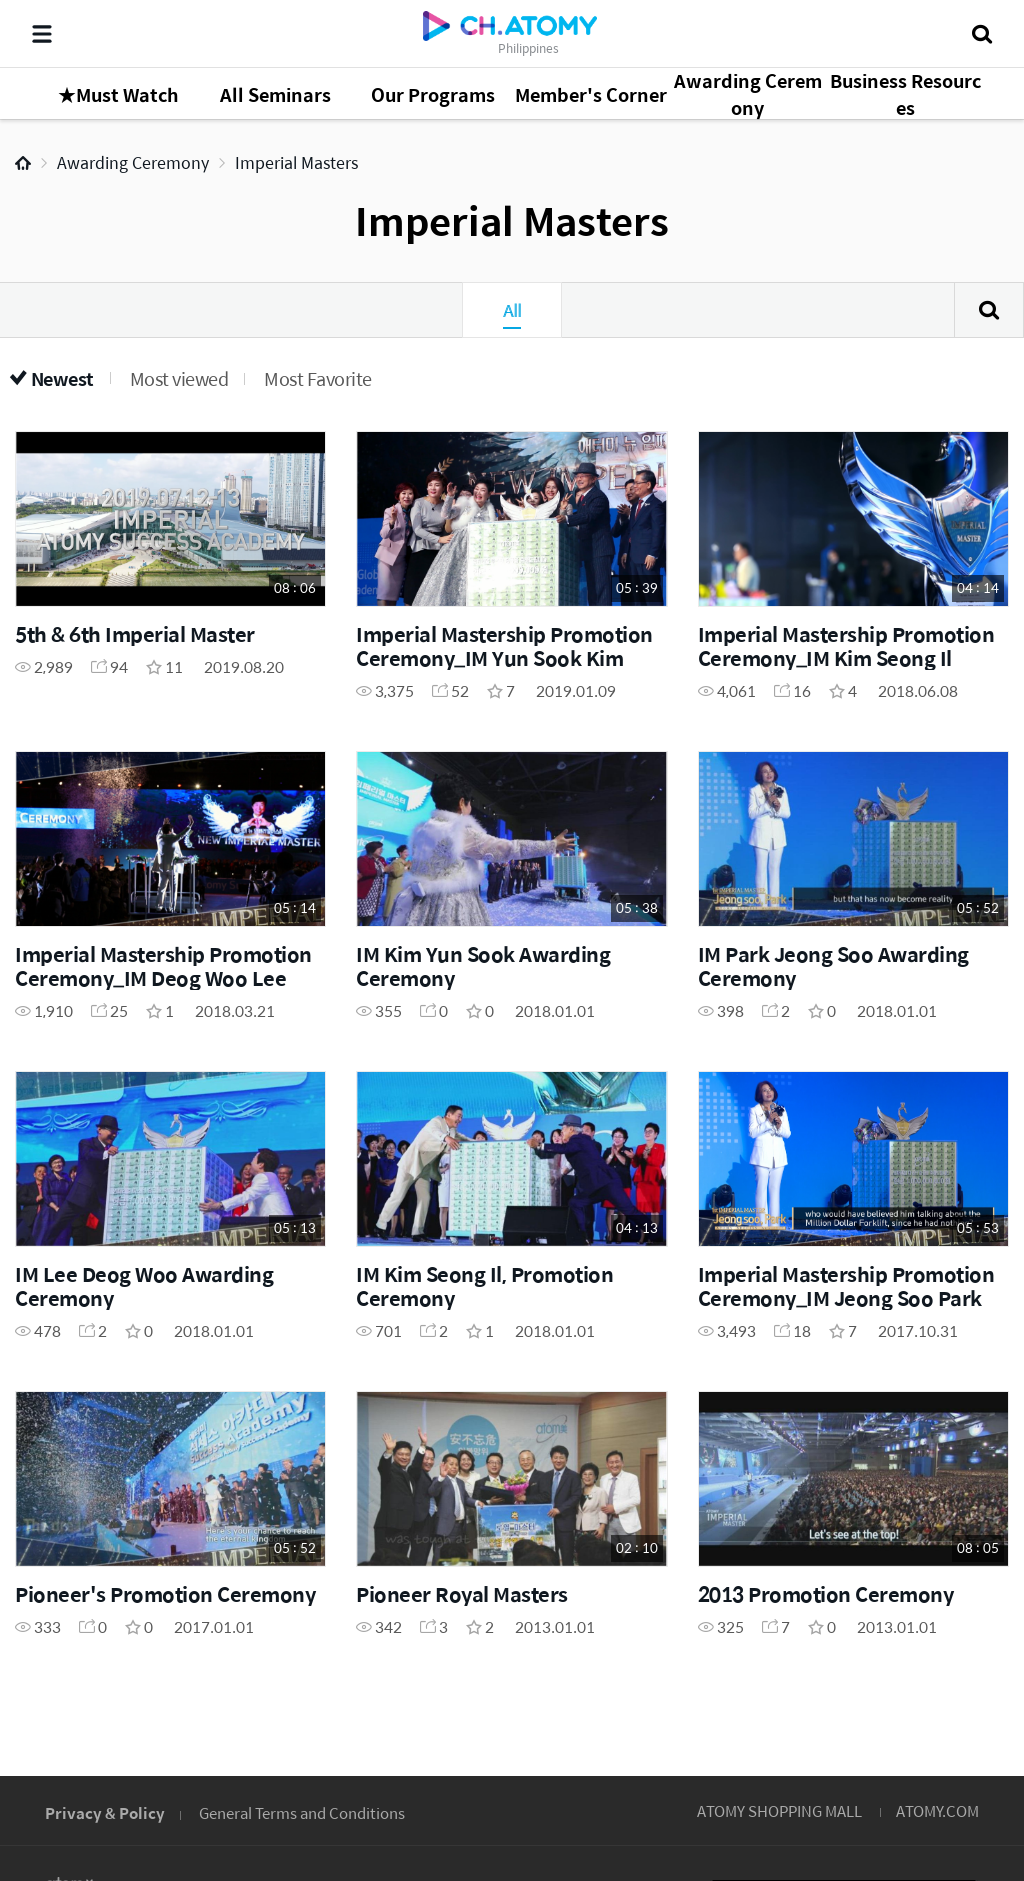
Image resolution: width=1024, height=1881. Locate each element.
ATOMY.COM (937, 1810)
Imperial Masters (296, 162)
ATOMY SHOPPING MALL (779, 1810)
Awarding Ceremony (133, 162)
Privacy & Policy (105, 1812)
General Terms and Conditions (302, 1812)
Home (23, 163)
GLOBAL (980, 1688)
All (512, 310)
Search (989, 310)
